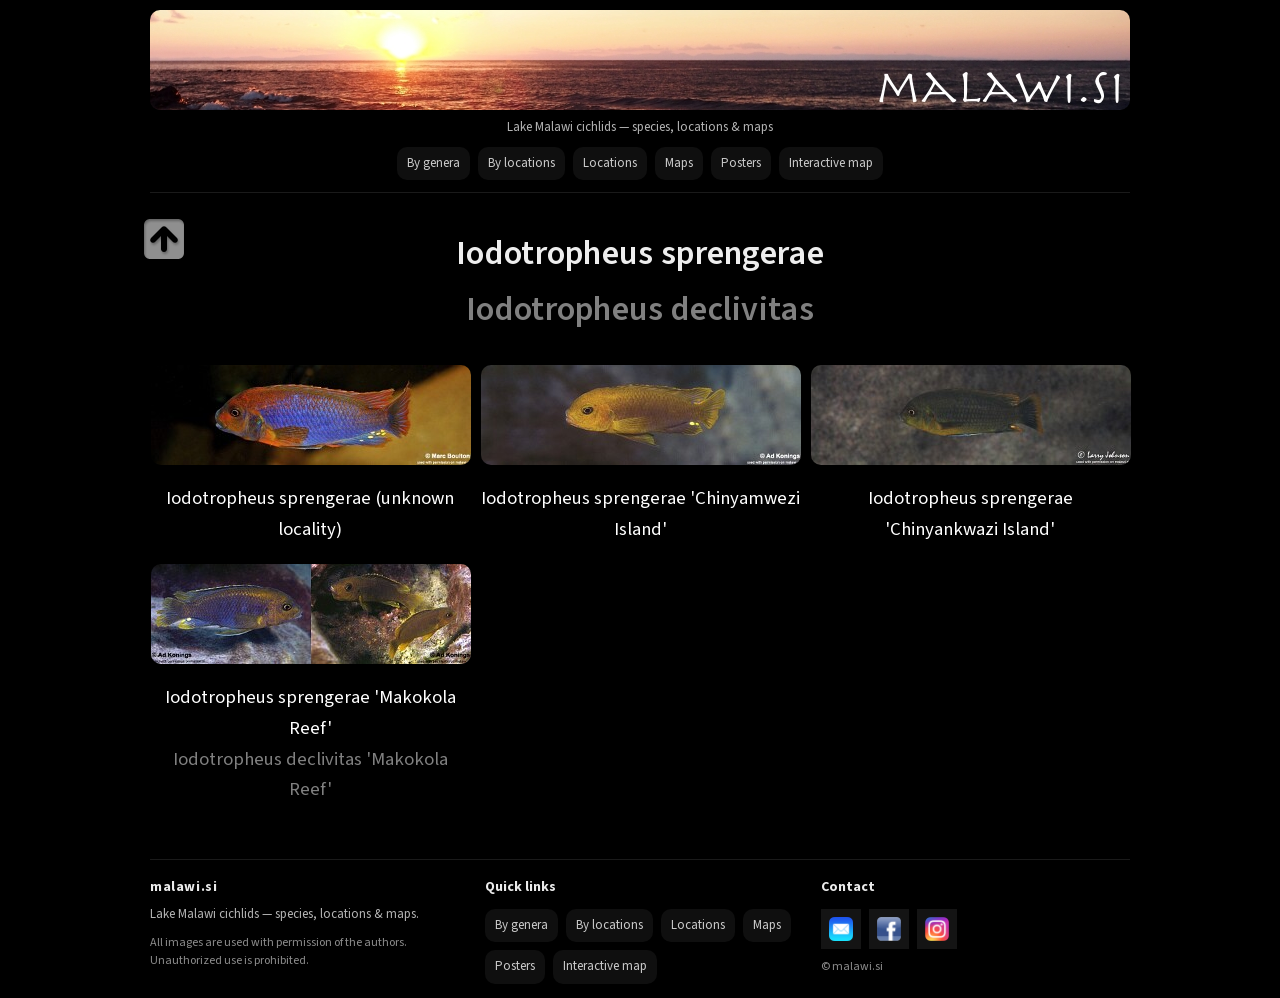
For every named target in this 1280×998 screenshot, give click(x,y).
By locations (521, 163)
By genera (433, 163)
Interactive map (831, 163)
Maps (679, 163)
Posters (741, 163)
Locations (610, 163)
